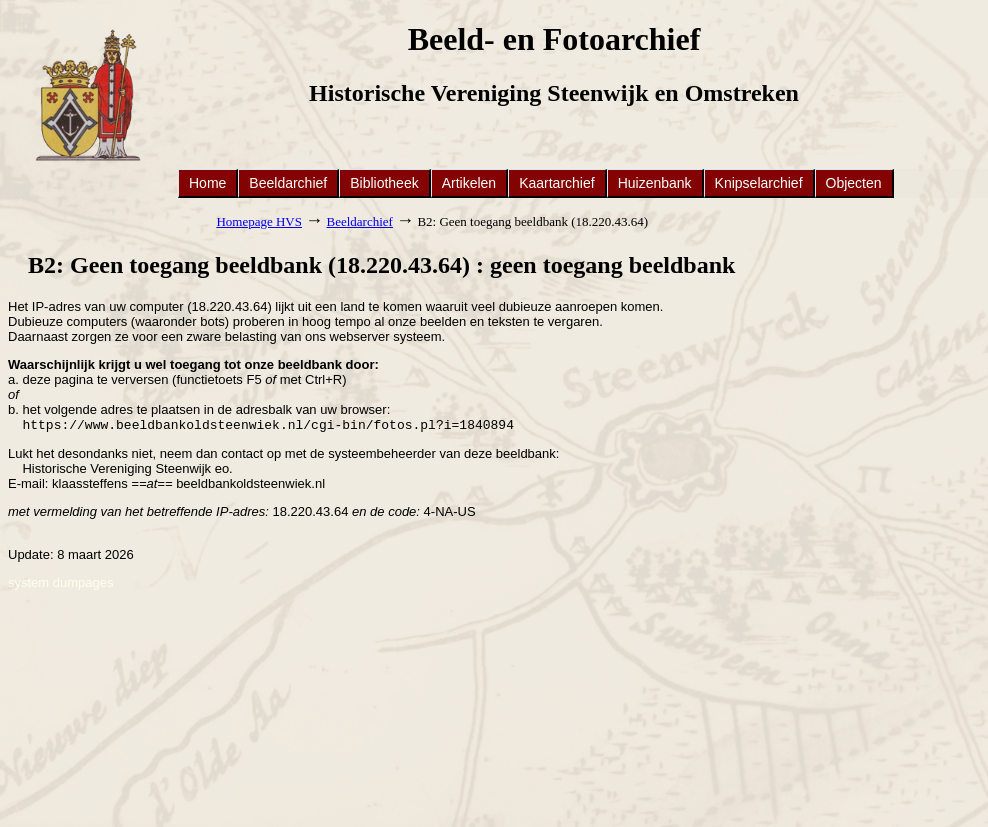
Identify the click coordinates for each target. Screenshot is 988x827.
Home (207, 183)
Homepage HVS (259, 221)
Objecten (854, 183)
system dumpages (61, 584)
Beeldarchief (288, 183)
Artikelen (469, 183)
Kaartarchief (556, 183)
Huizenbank (655, 183)
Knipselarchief (759, 183)
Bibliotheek (384, 183)
